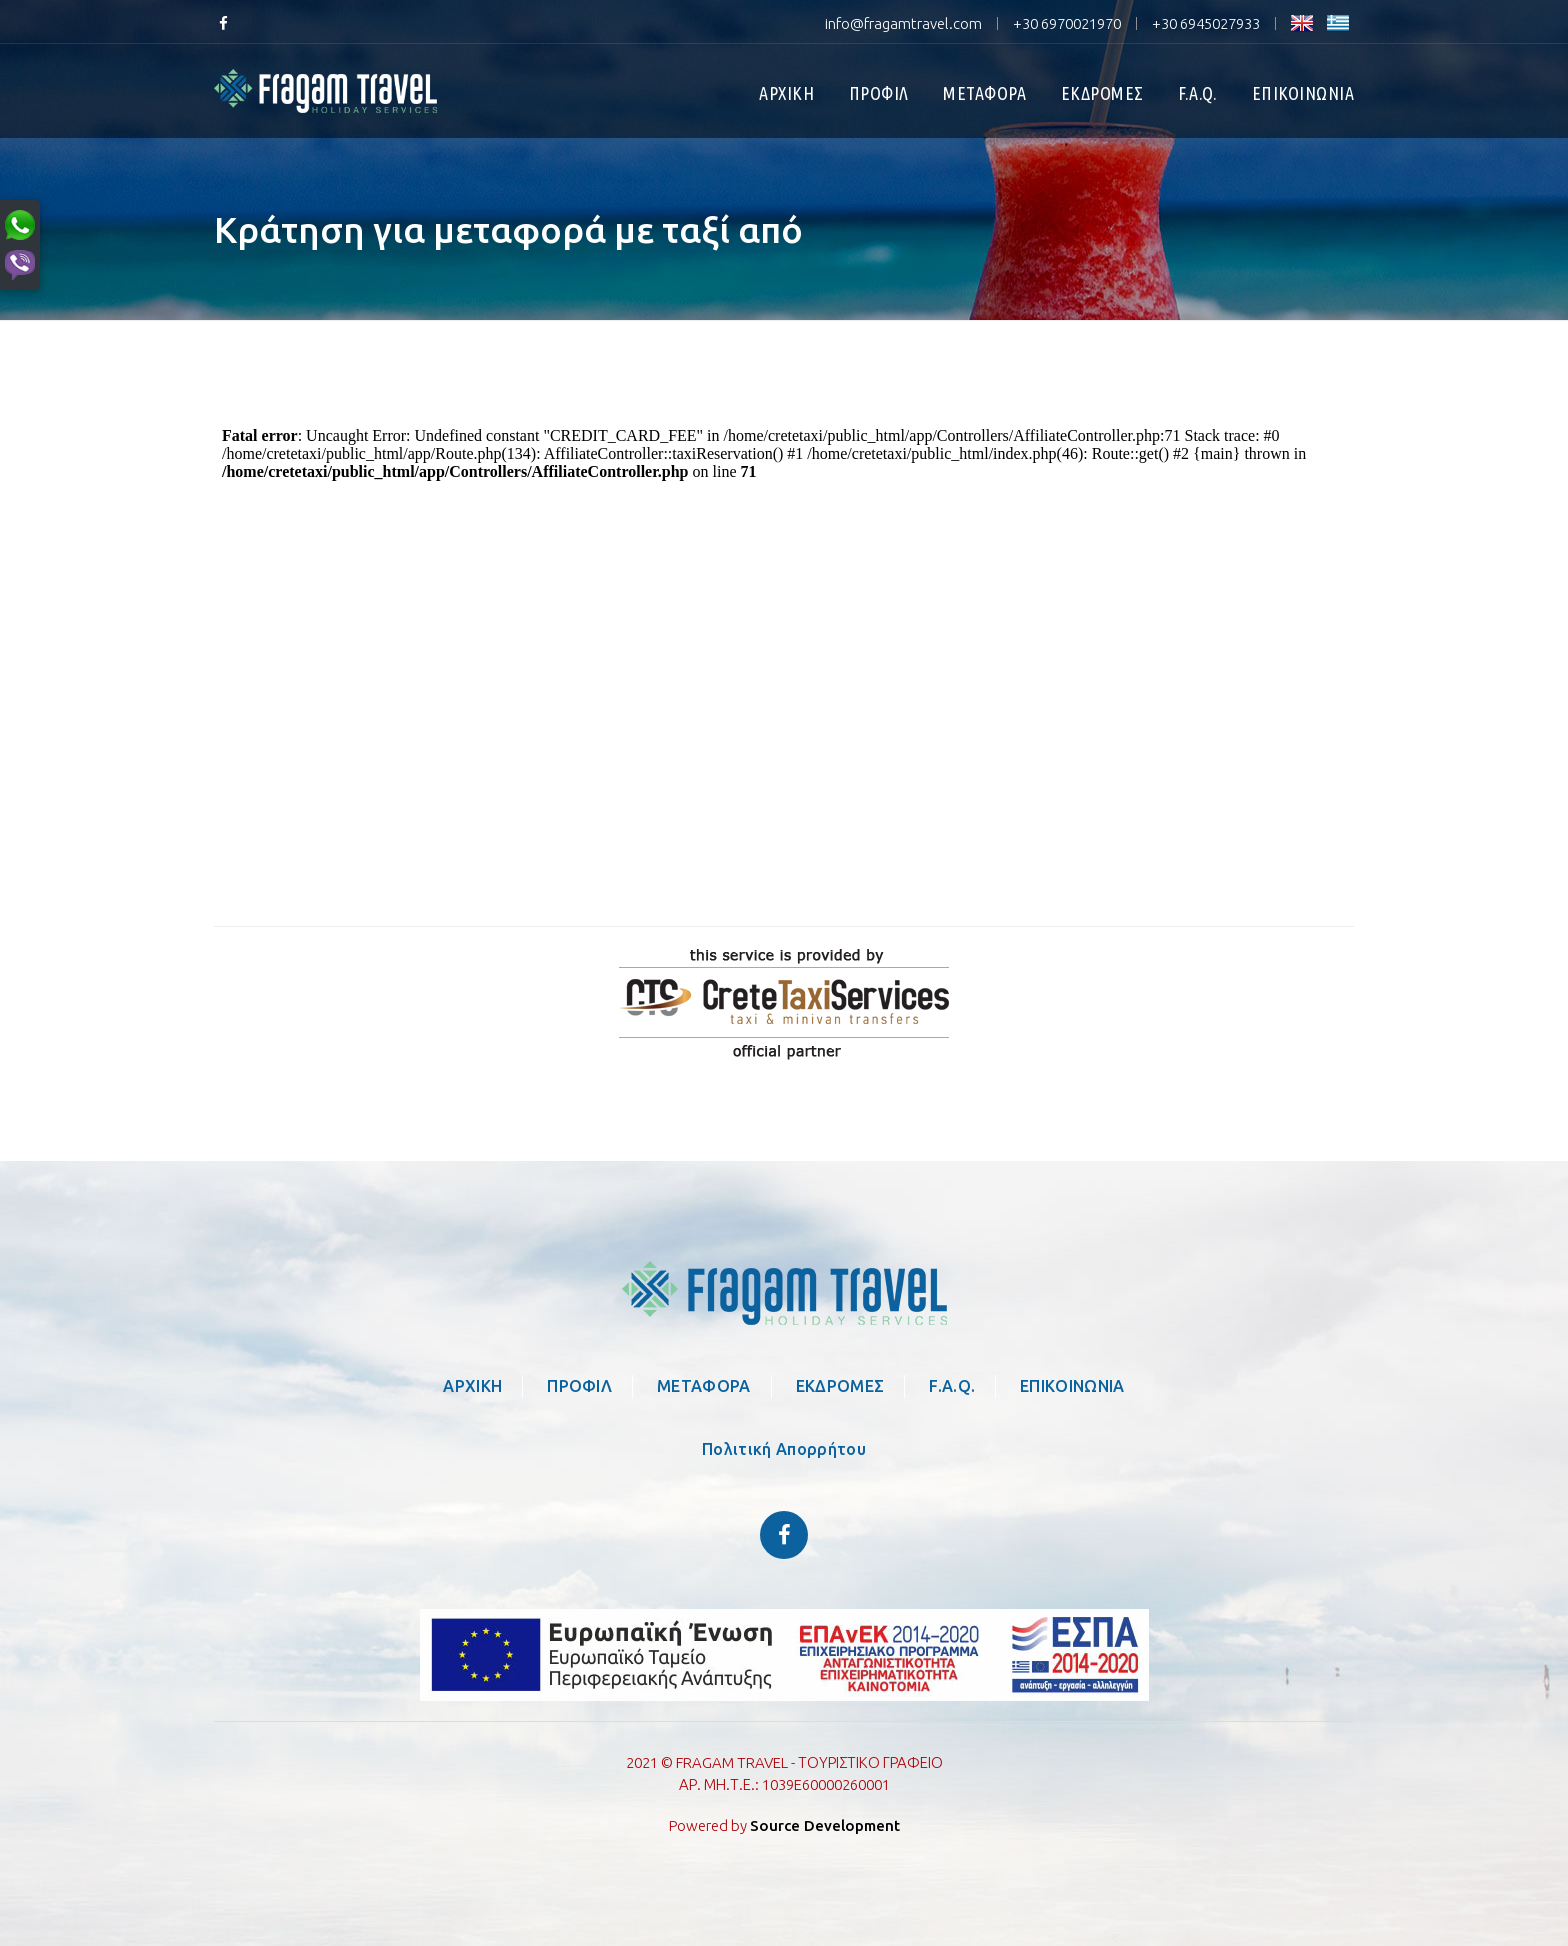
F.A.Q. (1197, 93)
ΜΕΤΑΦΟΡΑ (984, 93)
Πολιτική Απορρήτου (784, 1449)
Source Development (825, 1825)
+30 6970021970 (1067, 23)
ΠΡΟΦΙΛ (879, 93)
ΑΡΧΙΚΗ (786, 93)
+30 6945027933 (1206, 23)
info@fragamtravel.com (903, 23)
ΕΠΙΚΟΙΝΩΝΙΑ (1303, 93)
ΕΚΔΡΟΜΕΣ (1102, 93)
